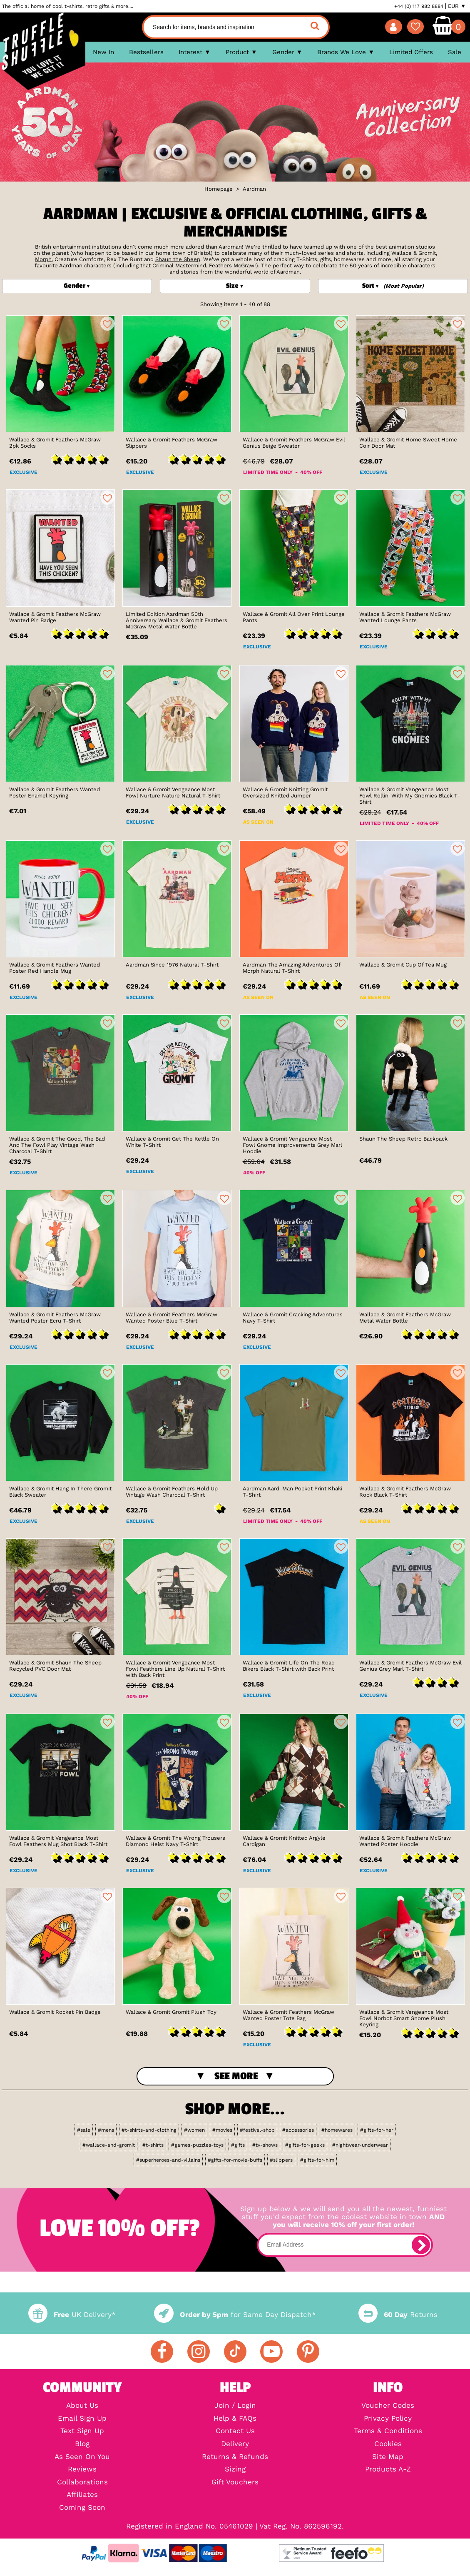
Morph (43, 259)
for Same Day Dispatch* (235, 2315)
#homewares (337, 2130)
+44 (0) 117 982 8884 (418, 6)
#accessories (298, 2130)
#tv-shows (265, 2145)
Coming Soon (82, 2507)
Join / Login (235, 2405)
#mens (106, 2130)
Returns (398, 2315)
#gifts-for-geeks (305, 2145)
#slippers (281, 2160)
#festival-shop (257, 2130)
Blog (82, 2444)
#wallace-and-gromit (108, 2145)
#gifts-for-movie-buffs (235, 2160)
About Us (82, 2405)
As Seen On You (82, 2457)
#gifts (238, 2145)
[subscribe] (421, 2245)
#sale (83, 2130)
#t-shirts (153, 2145)
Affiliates (82, 2495)
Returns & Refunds (235, 2457)
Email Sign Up (82, 2418)
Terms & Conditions (388, 2431)
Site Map (387, 2457)
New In (103, 52)
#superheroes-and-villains (168, 2160)
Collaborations (82, 2482)
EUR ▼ (457, 6)
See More (236, 2076)
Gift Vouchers (235, 2482)
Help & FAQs (235, 2418)
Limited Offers (411, 52)
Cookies (388, 2444)
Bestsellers (146, 52)
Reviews (82, 2469)
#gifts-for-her (376, 2130)
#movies (222, 2130)
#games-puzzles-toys (197, 2145)
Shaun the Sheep (177, 259)
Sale (454, 52)
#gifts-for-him (317, 2160)
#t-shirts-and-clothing (149, 2130)
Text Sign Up (82, 2431)
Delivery (235, 2444)
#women (194, 2130)
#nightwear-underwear (360, 2145)
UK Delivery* (72, 2315)
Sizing (235, 2469)
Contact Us (235, 2431)
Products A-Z (388, 2469)
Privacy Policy (388, 2418)
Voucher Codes (387, 2405)
